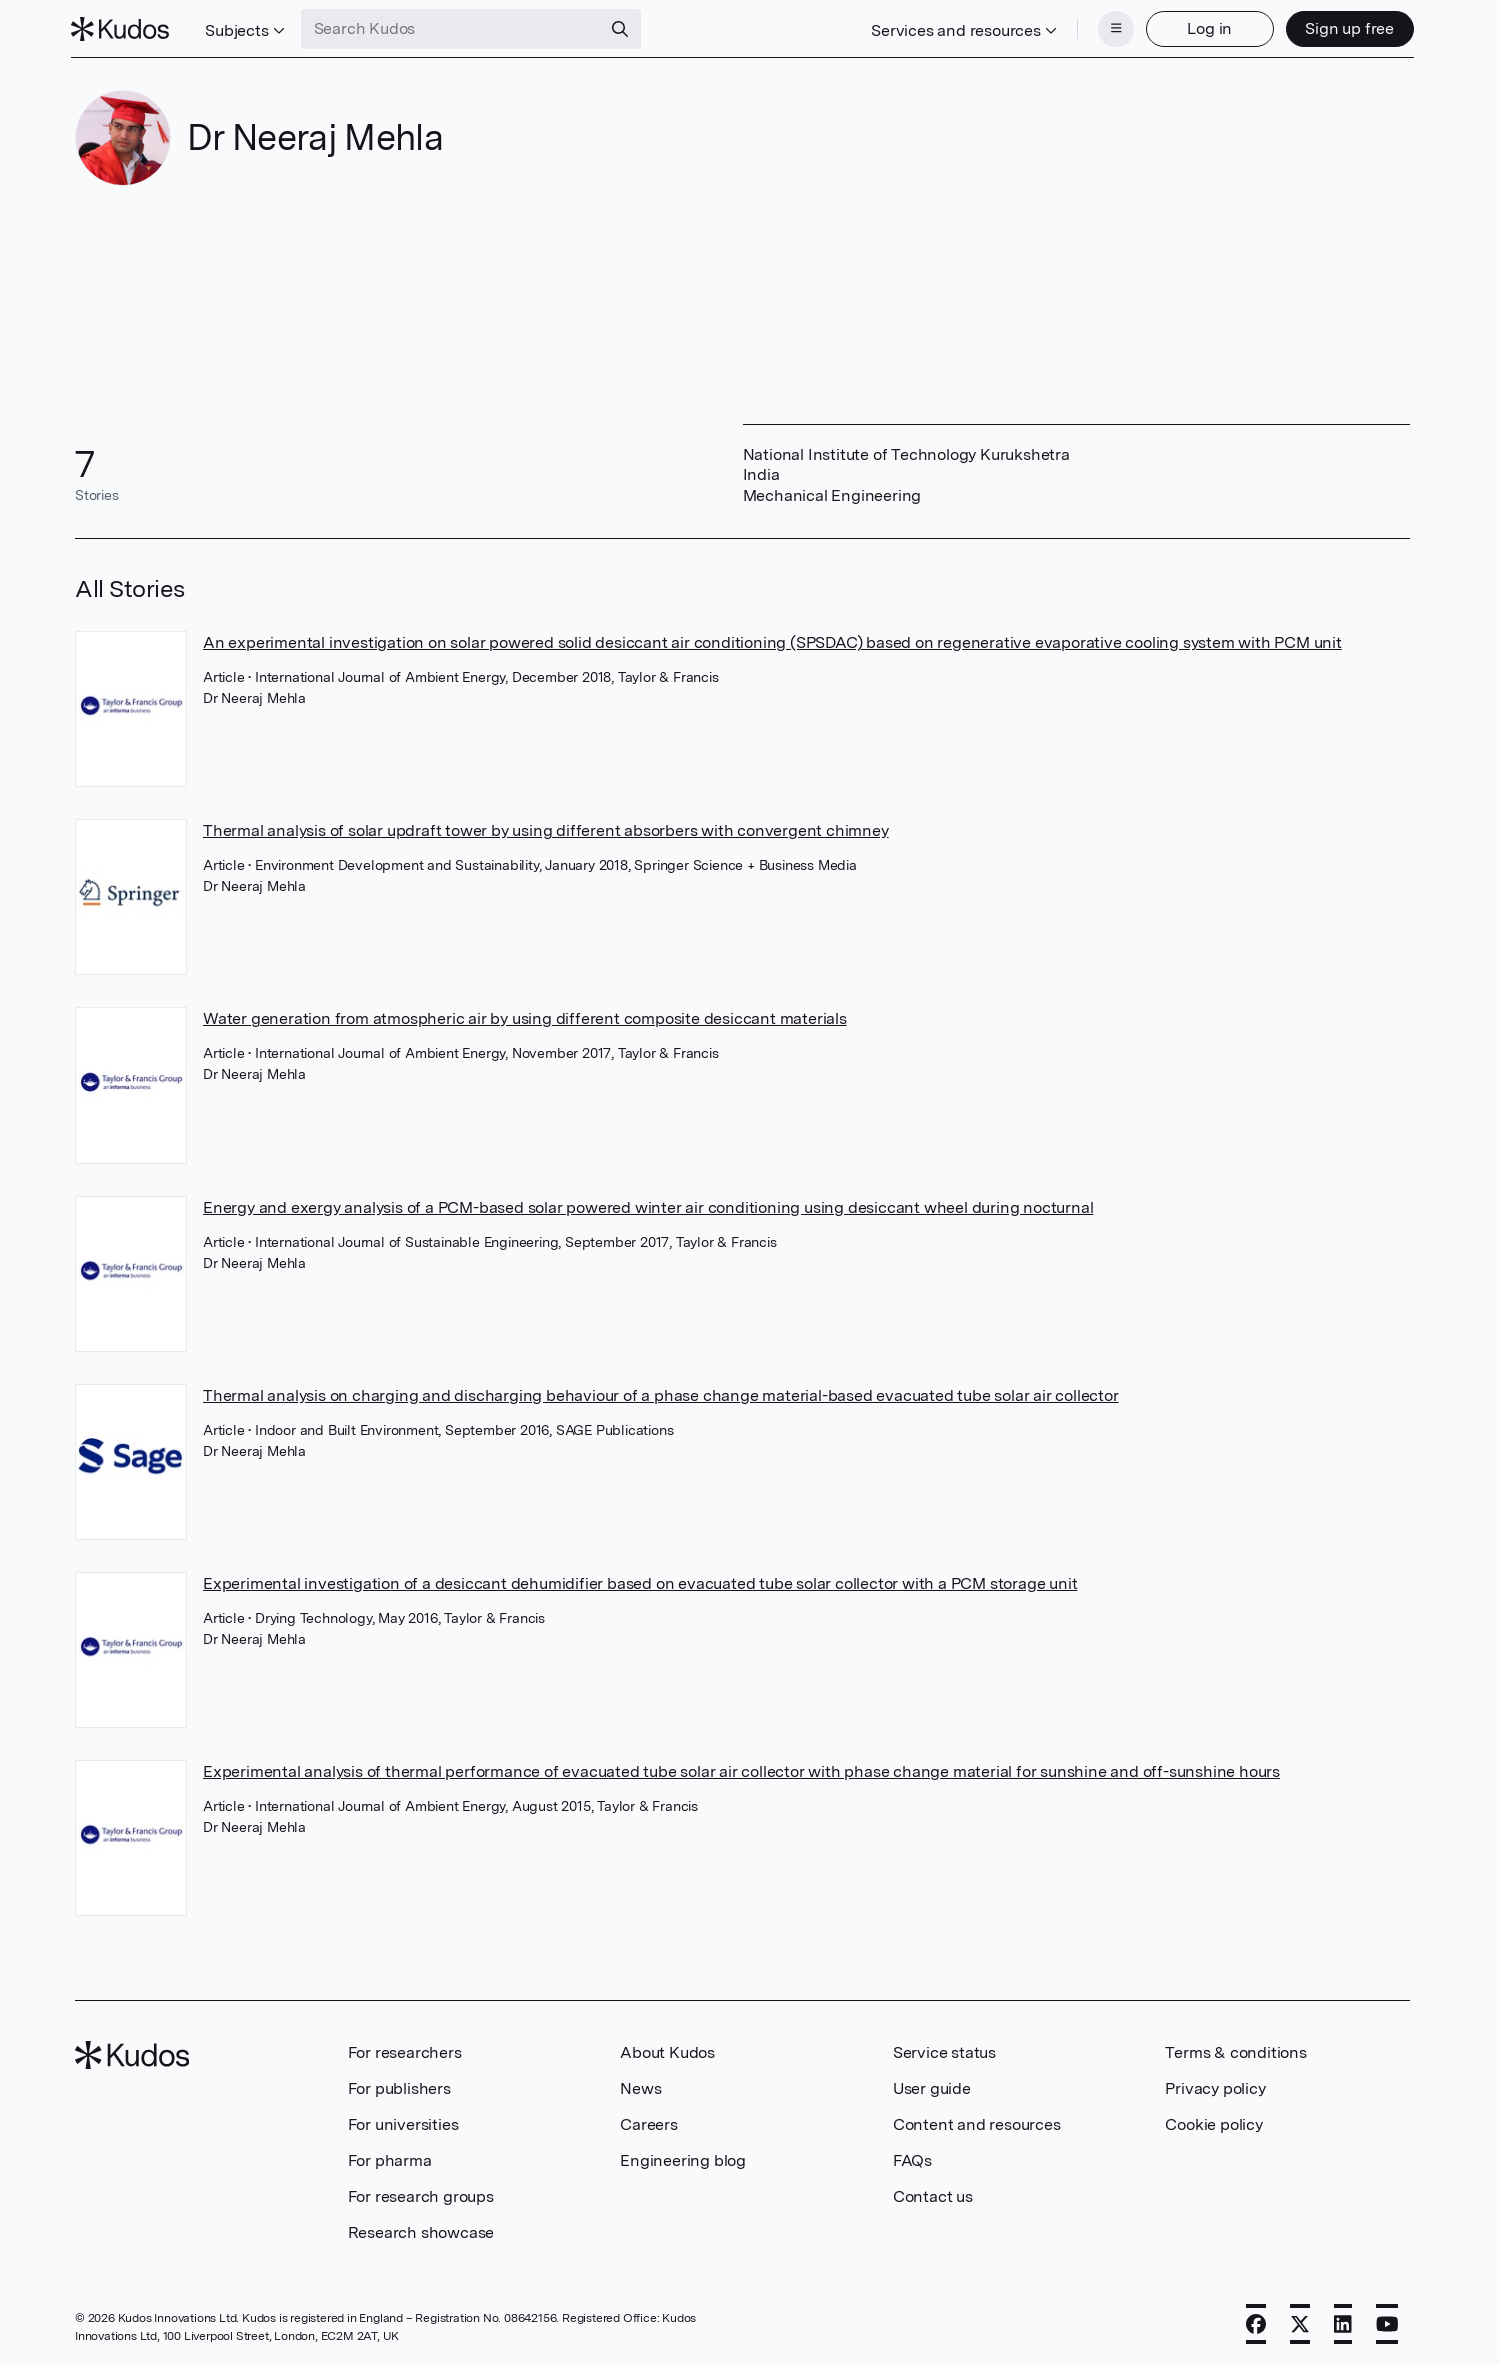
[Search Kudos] (454, 28)
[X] (1300, 2322)
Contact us (933, 2194)
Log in (1206, 27)
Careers (649, 2122)
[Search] (623, 28)
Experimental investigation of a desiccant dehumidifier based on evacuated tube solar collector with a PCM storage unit (640, 1581)
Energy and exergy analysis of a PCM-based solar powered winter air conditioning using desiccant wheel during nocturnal (648, 1205)
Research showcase (421, 2230)
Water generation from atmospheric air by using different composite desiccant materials (525, 1016)
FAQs (912, 2158)
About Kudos (667, 2050)
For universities (403, 2122)
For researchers (405, 2050)
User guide (932, 2086)
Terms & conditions (1235, 2050)
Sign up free (1346, 27)
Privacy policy (1215, 2086)
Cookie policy (1213, 2122)
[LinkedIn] (1343, 2322)
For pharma (390, 2158)
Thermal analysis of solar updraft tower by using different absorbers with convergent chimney (546, 828)
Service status (944, 2050)
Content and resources (977, 2122)
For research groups (421, 2194)
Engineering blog (683, 2158)
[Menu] (1112, 28)
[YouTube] (1387, 2322)
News (640, 2086)
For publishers (399, 2086)
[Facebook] (1256, 2322)
